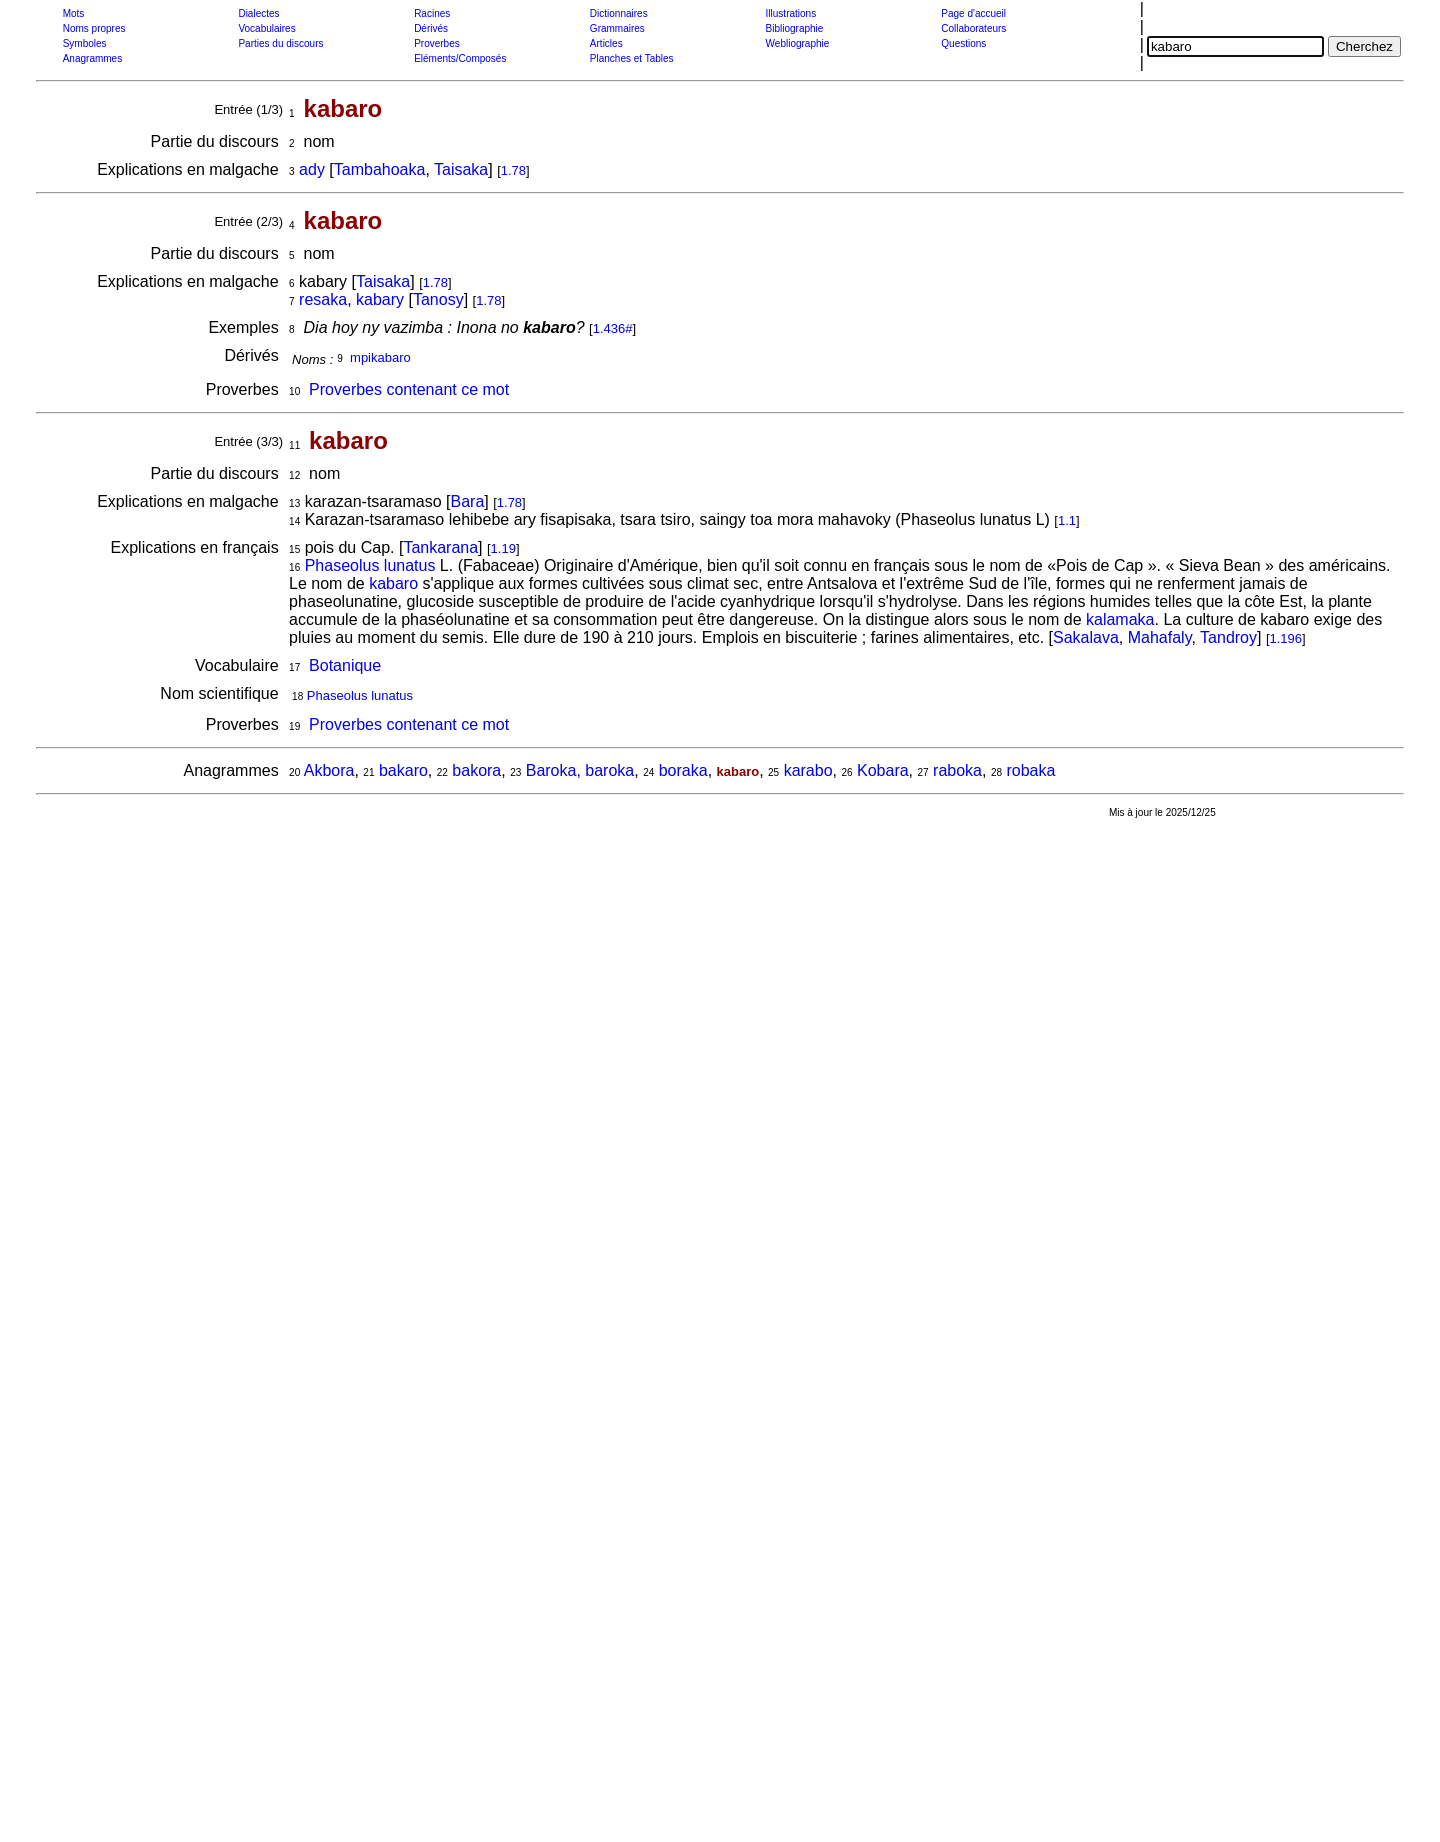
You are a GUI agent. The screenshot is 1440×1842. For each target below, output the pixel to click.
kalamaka (1120, 619)
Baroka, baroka (580, 770)
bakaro (403, 770)
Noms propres (94, 28)
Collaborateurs (973, 28)
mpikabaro (380, 357)
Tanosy (438, 299)
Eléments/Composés (460, 58)
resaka (323, 299)
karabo (808, 770)
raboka (957, 770)
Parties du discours (280, 43)
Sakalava (1086, 637)
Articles (606, 43)
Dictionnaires (619, 13)
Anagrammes (92, 58)
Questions (963, 43)
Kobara (883, 770)
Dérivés (431, 28)
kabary (380, 299)
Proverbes (437, 43)
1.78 (513, 170)
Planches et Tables (632, 58)
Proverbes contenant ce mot (409, 389)
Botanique (345, 665)
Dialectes (258, 13)
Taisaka (461, 169)
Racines (432, 13)
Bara (467, 501)
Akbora (329, 770)
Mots (74, 13)
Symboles (85, 43)
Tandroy (1228, 637)
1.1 (1067, 520)
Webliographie (798, 43)
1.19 (503, 548)
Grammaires (617, 28)
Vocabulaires (266, 28)
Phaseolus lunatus (370, 565)
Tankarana (440, 547)
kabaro (393, 583)
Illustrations (791, 13)
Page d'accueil (973, 13)
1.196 (1286, 638)
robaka (1030, 770)
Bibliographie (795, 28)
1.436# (613, 328)
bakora (476, 770)
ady (312, 169)
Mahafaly (1160, 637)
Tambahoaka (380, 169)
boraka (683, 770)
